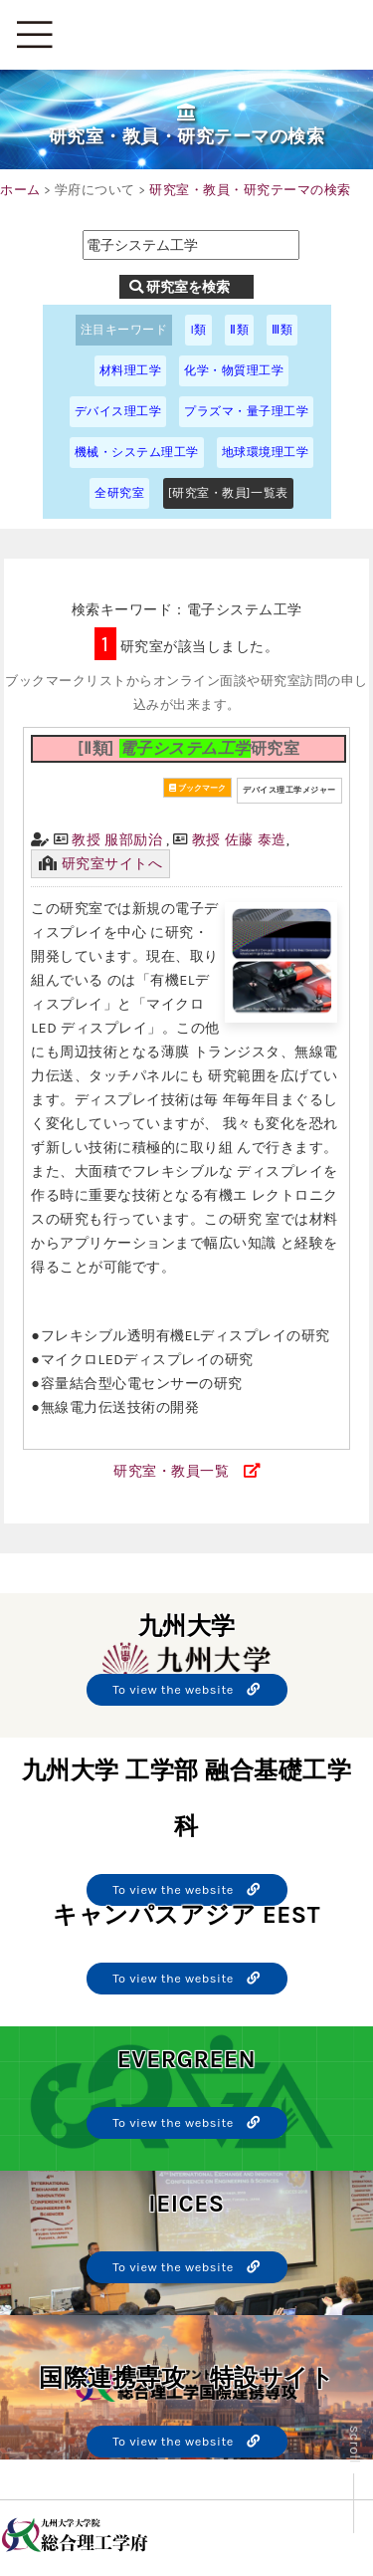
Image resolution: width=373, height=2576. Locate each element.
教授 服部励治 (117, 839)
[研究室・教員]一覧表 (228, 493)
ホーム (20, 189)
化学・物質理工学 (233, 370)
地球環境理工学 (265, 452)
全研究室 (119, 493)
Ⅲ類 (282, 330)
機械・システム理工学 (137, 452)
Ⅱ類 (239, 330)
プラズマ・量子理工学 (246, 411)
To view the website (186, 1689)
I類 (198, 330)
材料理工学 (130, 370)
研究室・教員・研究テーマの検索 (250, 189)
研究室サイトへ (112, 863)
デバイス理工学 (118, 411)
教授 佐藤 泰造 (239, 839)
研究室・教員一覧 (171, 1471)
